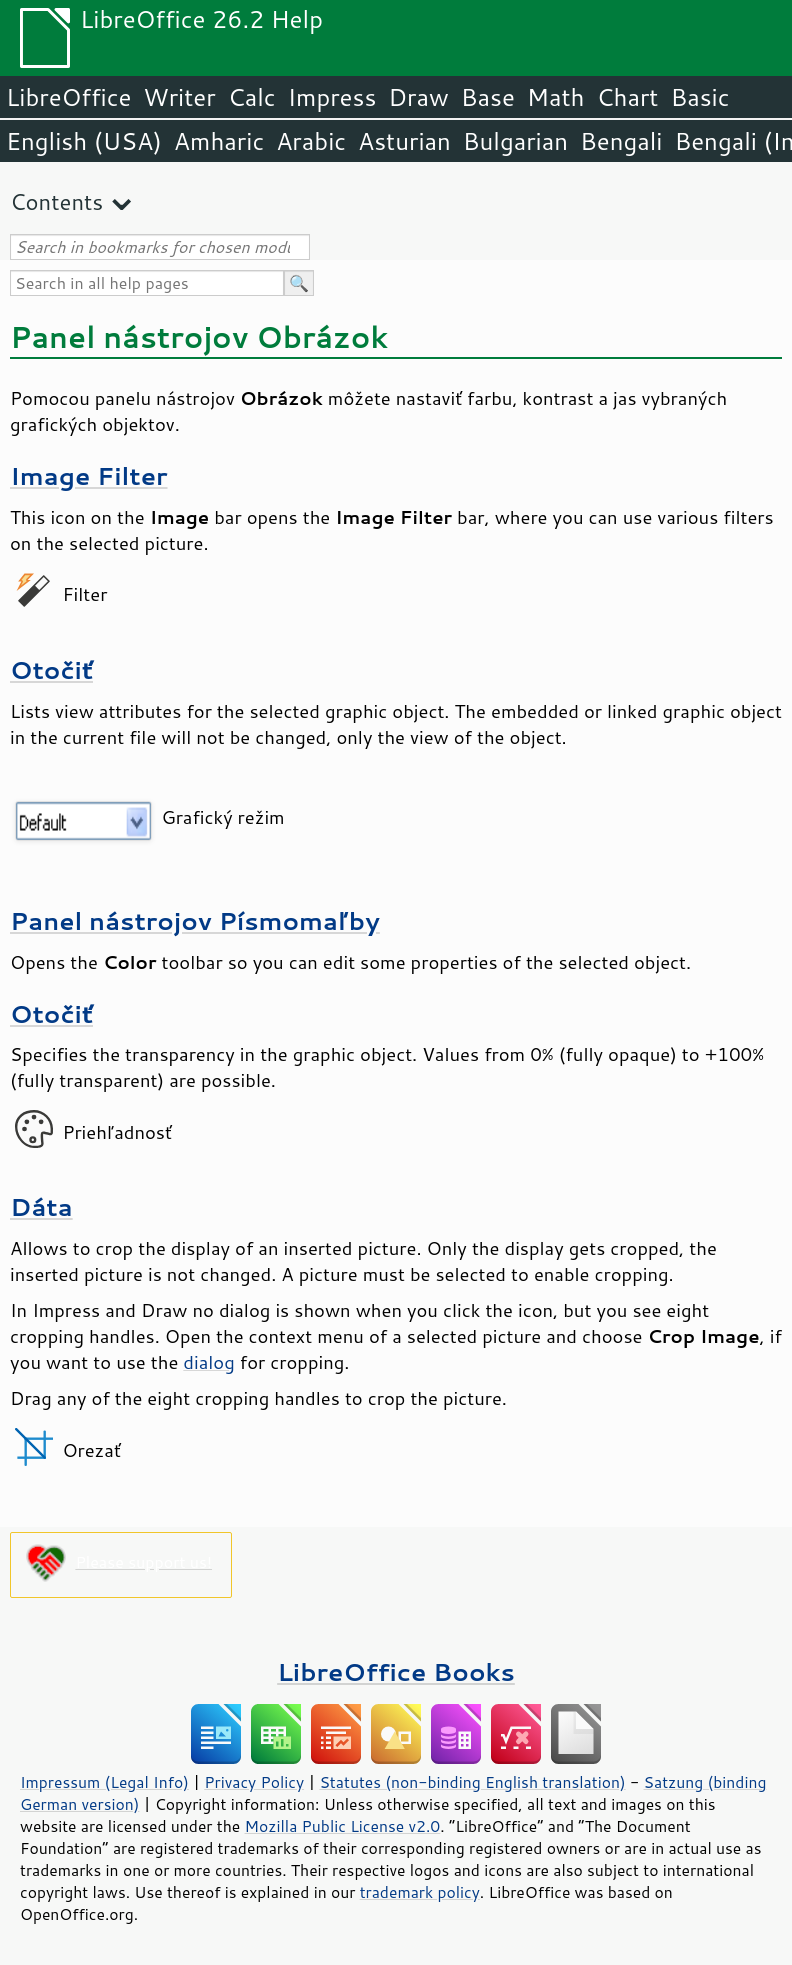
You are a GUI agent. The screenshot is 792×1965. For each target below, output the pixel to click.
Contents (56, 201)
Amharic (219, 141)
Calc (252, 97)
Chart (627, 97)
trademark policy (420, 1892)
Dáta (41, 1206)
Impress (332, 97)
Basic (699, 97)
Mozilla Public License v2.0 (343, 1826)
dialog (208, 1362)
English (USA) (84, 141)
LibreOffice (68, 97)
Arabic (311, 141)
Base (488, 97)
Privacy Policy (254, 1782)
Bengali (621, 141)
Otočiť (51, 669)
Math (556, 97)
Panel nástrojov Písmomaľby (195, 920)
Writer (179, 97)
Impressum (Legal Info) (104, 1782)
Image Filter (89, 475)
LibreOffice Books (396, 1671)
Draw (418, 97)
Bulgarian (515, 141)
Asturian (404, 141)
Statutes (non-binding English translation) (472, 1782)
